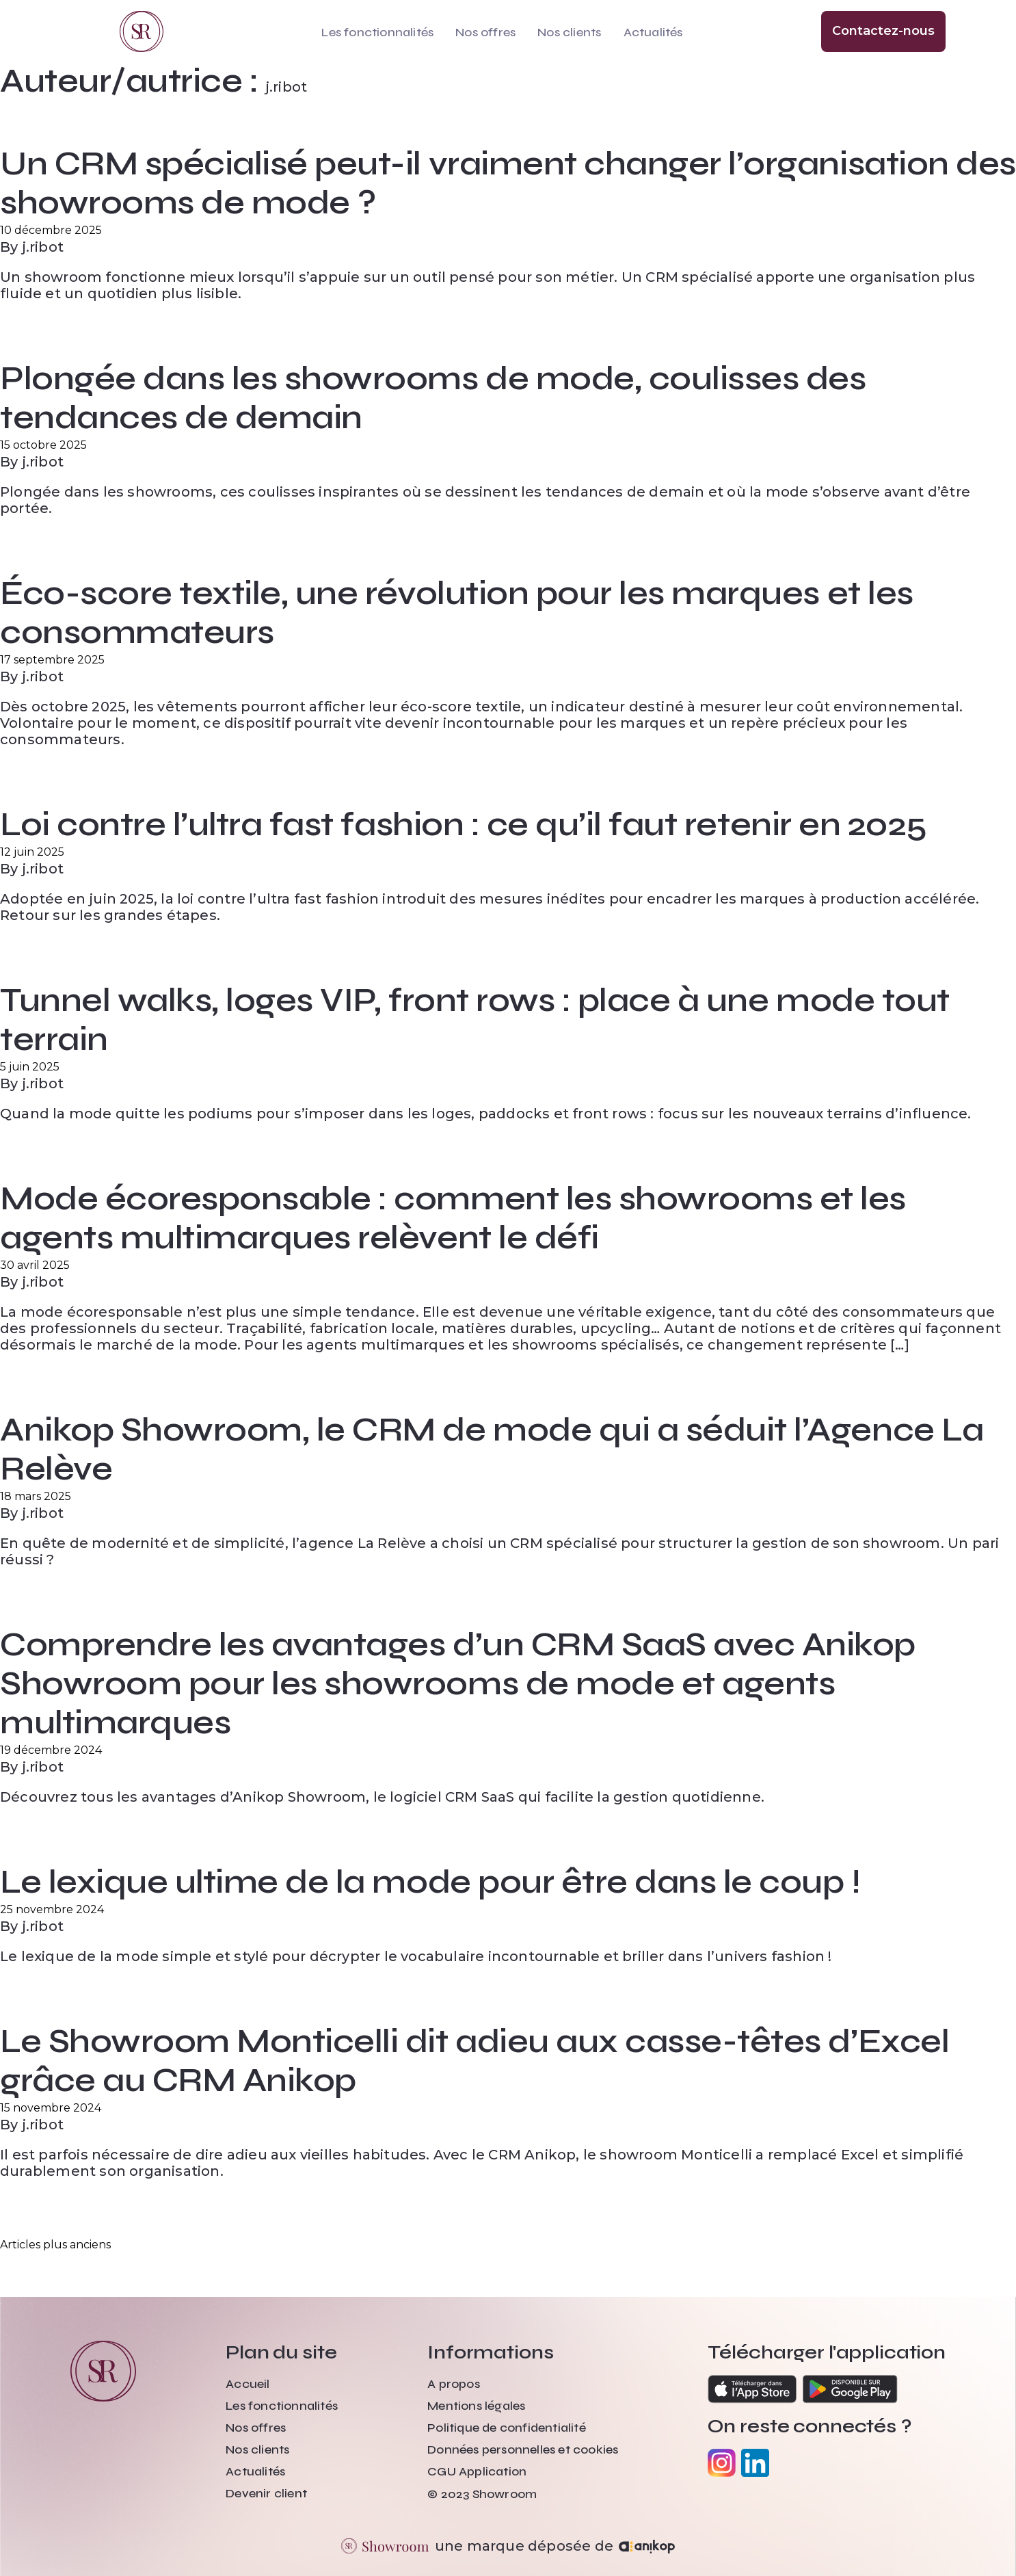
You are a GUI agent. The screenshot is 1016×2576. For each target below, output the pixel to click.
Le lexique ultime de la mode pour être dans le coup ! (430, 1882)
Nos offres (485, 32)
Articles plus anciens (55, 2244)
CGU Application (476, 2471)
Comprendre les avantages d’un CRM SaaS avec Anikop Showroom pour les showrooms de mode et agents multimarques (457, 1683)
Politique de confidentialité (506, 2427)
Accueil (247, 2383)
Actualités (653, 32)
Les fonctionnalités (377, 32)
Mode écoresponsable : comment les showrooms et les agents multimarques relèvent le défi (453, 1218)
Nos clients (569, 32)
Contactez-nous (883, 30)
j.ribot (43, 247)
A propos (453, 2383)
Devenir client (266, 2493)
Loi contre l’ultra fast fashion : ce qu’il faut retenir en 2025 (463, 824)
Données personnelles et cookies (522, 2449)
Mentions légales (476, 2405)
